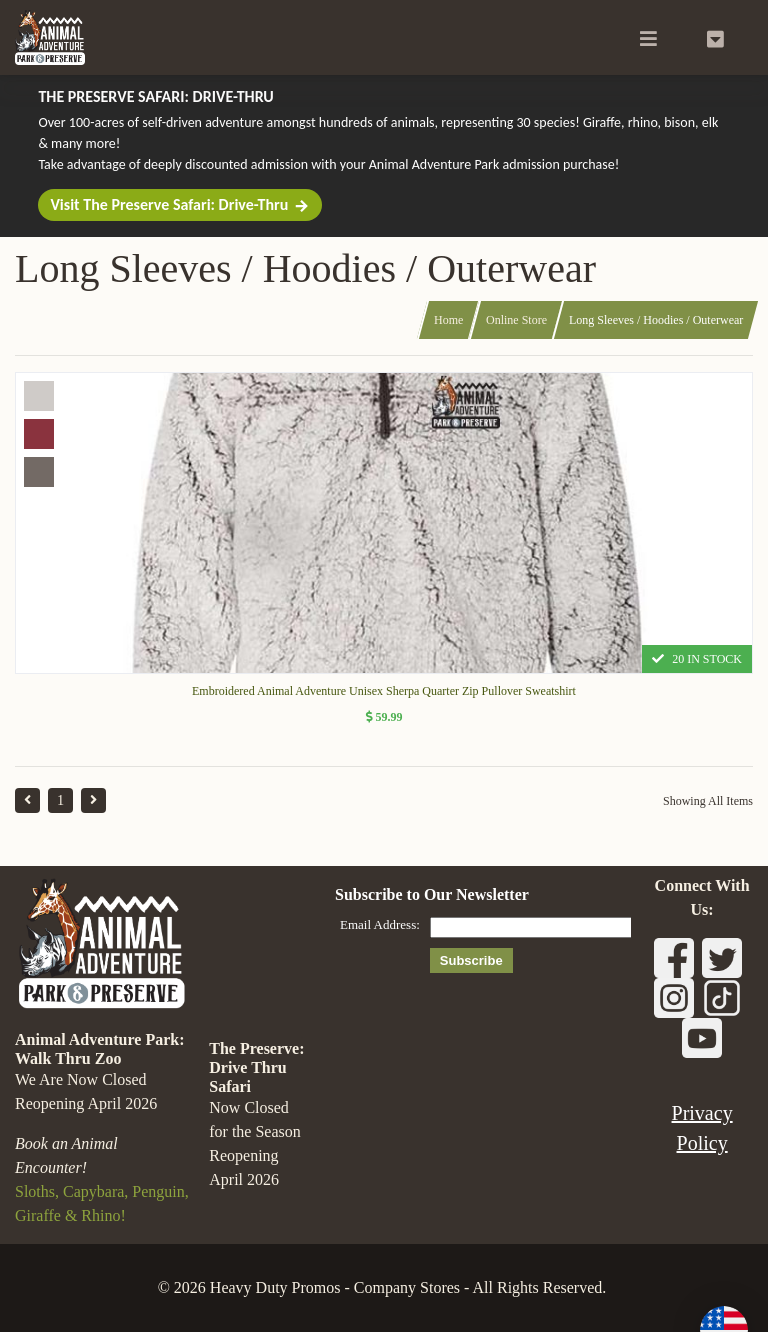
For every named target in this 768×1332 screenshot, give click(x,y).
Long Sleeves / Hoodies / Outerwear (656, 320)
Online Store (516, 320)
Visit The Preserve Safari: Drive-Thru (180, 205)
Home (448, 320)
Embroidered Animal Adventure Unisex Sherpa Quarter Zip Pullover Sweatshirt (384, 691)
